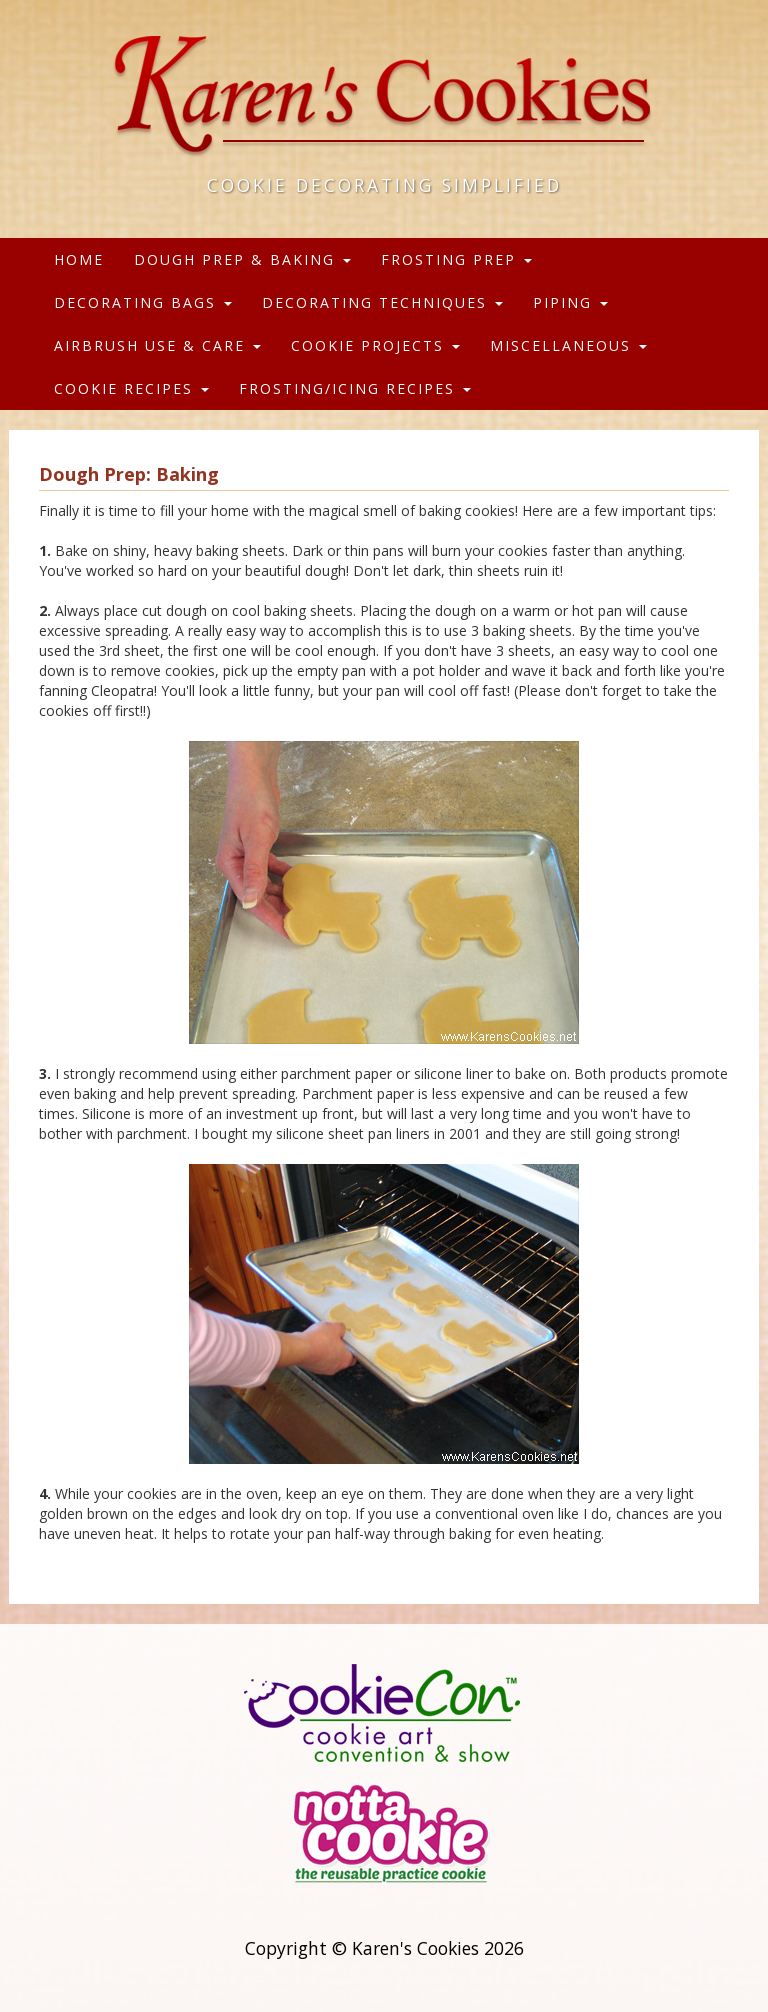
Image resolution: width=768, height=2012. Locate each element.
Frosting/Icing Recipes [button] (355, 388)
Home (79, 259)
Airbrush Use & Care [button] (157, 345)
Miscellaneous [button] (568, 345)
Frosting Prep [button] (456, 259)
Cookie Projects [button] (375, 345)
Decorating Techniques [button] (382, 302)
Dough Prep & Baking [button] (242, 259)
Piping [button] (570, 302)
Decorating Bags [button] (143, 302)
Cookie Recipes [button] (131, 388)
